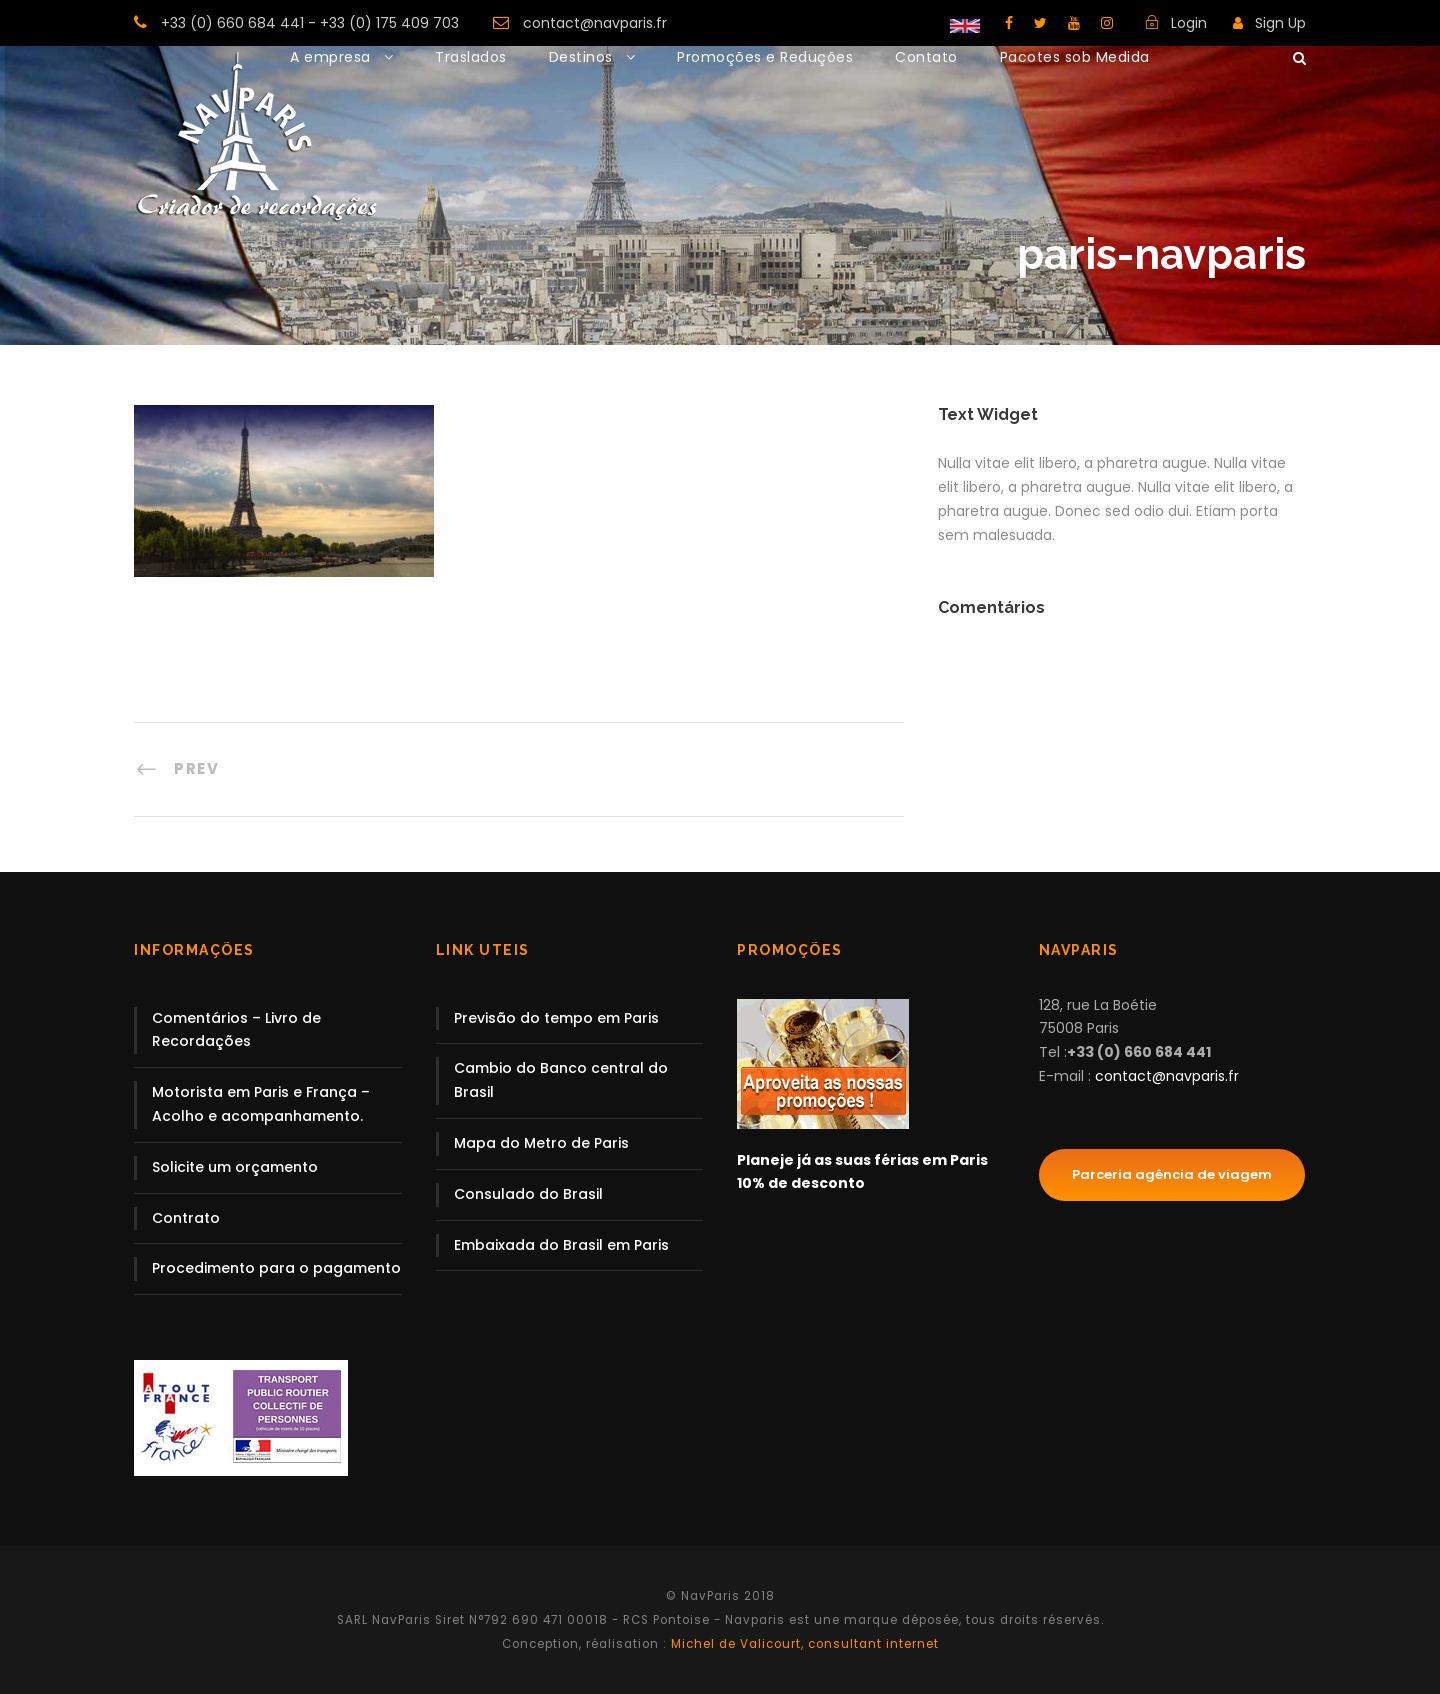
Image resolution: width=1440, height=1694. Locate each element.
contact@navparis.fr (595, 23)
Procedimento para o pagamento (276, 1268)
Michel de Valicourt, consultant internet (803, 1644)
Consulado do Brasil (528, 1194)
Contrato (186, 1218)
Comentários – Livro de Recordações (236, 1030)
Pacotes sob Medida (1075, 57)
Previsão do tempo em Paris (556, 1018)
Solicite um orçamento (235, 1167)
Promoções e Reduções (765, 57)
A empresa (330, 57)
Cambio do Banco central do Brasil (561, 1080)
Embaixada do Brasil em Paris (561, 1245)
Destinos (581, 57)
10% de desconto (801, 1183)
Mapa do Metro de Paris (541, 1143)
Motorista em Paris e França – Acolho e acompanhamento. (261, 1104)
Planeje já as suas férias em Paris (862, 1160)
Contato (926, 57)
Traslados (471, 57)
